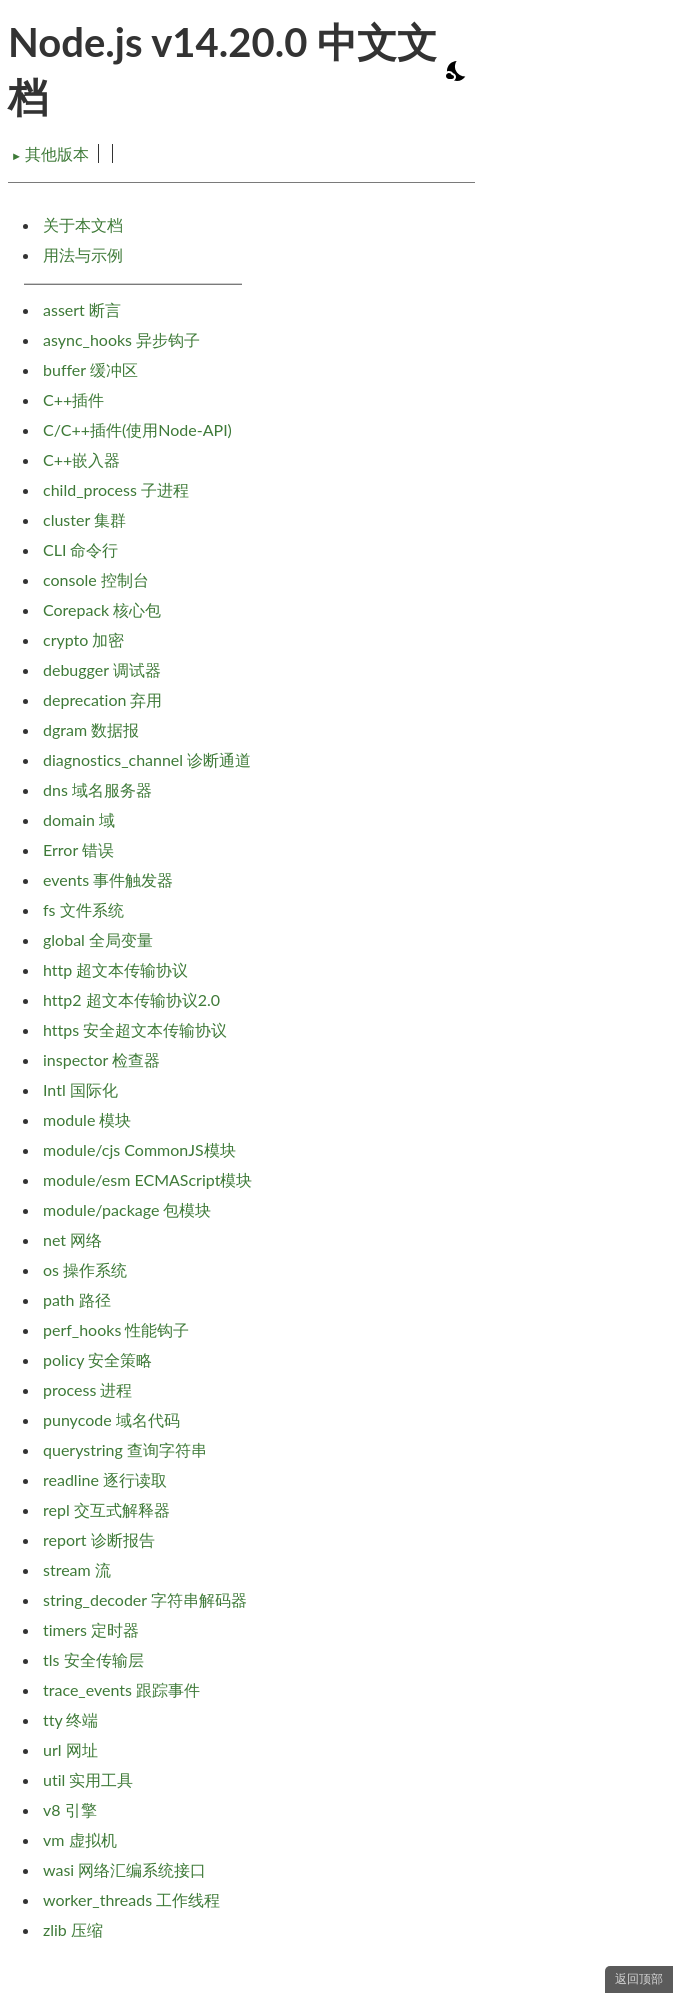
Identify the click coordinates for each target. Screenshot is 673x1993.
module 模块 (87, 1119)
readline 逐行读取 (105, 1479)
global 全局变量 (98, 939)
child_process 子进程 (116, 489)
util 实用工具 (88, 1779)
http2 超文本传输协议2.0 (131, 999)
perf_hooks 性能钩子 (116, 1329)
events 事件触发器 (108, 879)
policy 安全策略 (97, 1359)
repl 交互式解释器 (106, 1509)
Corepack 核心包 (102, 609)
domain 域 (79, 819)
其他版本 (50, 153)
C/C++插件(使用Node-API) (137, 429)
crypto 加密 (83, 639)
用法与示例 (83, 254)
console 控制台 (96, 579)
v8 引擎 (70, 1809)
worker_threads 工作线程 (131, 1899)
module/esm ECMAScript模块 (147, 1179)
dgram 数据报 (91, 729)
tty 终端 (70, 1719)
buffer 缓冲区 (90, 369)
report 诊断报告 (99, 1539)
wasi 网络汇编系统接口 (124, 1869)
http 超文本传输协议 (115, 969)
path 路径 (77, 1299)
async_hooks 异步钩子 (121, 339)
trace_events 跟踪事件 (121, 1689)
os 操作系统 (85, 1269)
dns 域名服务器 (97, 789)
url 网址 (70, 1749)
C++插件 (73, 399)
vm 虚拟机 (80, 1839)
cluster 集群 (84, 519)
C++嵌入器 (81, 459)
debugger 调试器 (102, 669)
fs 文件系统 (83, 909)
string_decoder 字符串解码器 (145, 1599)
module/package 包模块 (127, 1209)
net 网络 (72, 1239)
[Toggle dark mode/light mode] (457, 71)
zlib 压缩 (73, 1929)
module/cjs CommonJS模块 (139, 1149)
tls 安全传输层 (93, 1659)
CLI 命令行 (80, 549)
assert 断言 (82, 309)
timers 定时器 (91, 1629)
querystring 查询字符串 (125, 1449)
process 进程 (87, 1389)
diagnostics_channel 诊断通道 (147, 759)
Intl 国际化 (80, 1089)
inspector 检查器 (101, 1059)
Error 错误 (78, 849)
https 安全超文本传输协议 (135, 1029)
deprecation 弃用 (102, 699)
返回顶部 (639, 1978)
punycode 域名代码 (111, 1419)
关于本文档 (83, 224)
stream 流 (77, 1569)
